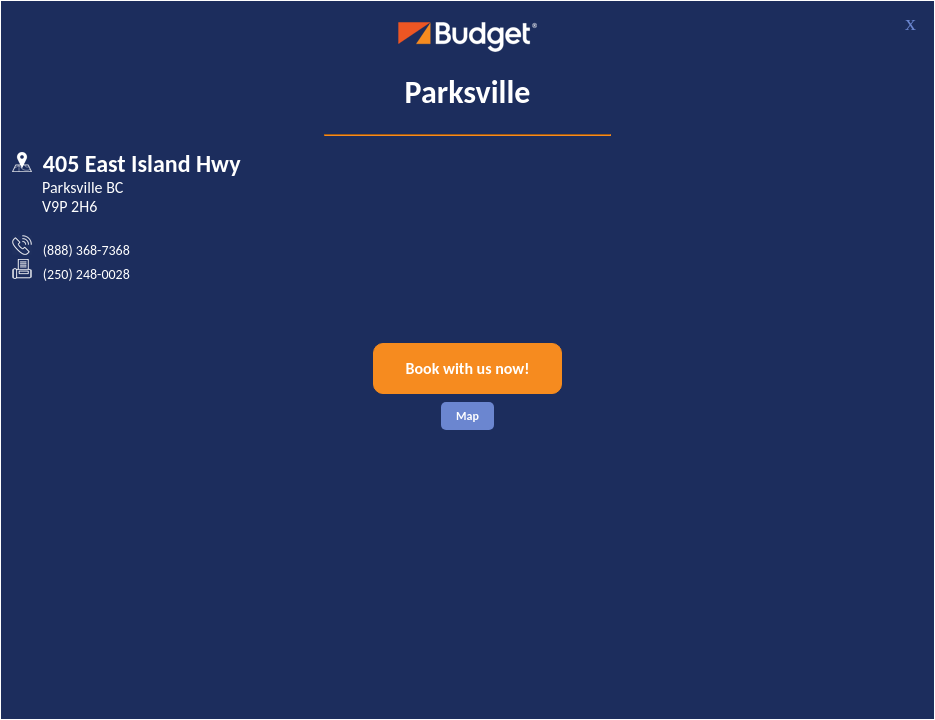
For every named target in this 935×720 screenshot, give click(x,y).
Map (467, 416)
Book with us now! (468, 368)
